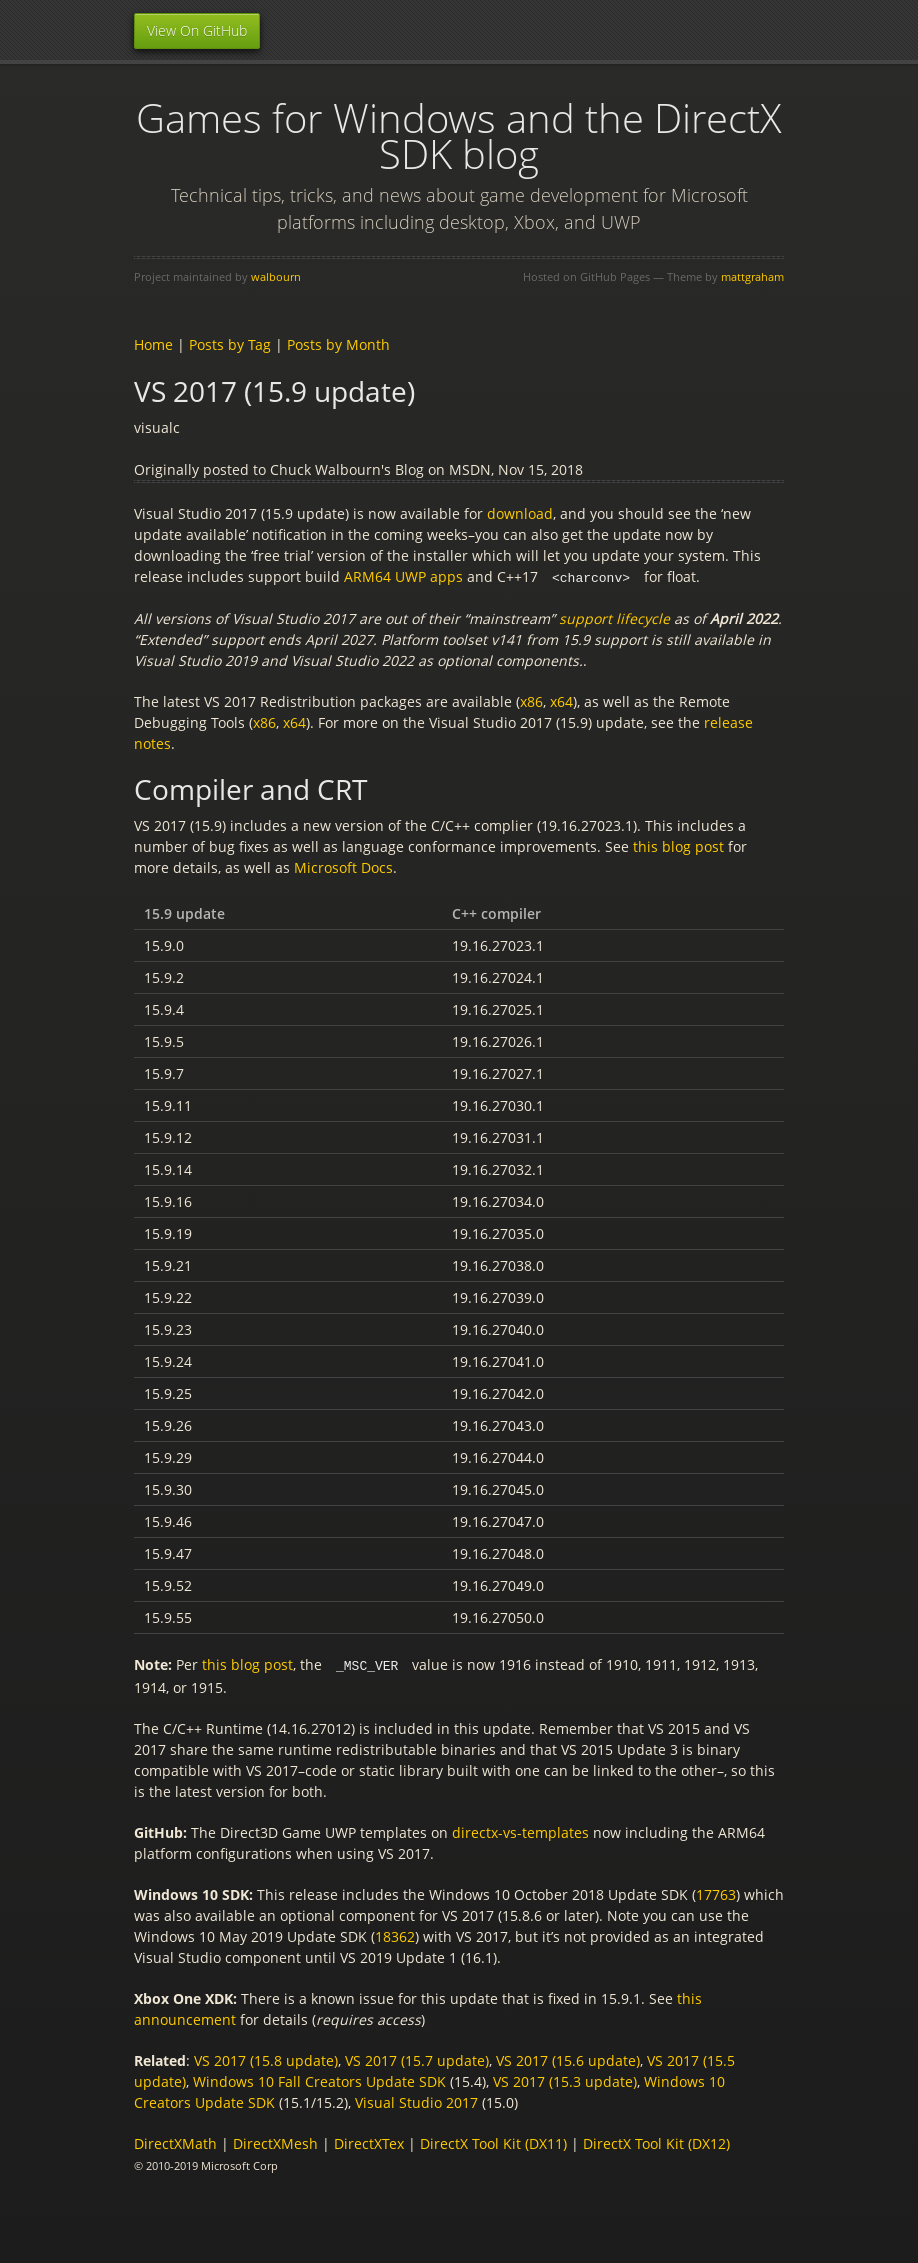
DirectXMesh (275, 2141)
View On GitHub (197, 30)
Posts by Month (338, 344)
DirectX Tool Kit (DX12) (656, 2141)
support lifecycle (614, 617)
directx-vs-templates (520, 1830)
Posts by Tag (230, 344)
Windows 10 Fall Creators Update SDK (319, 2079)
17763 (716, 1892)
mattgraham (752, 276)
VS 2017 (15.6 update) (568, 2058)
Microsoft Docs (343, 866)
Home (153, 344)
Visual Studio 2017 (416, 2100)
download (520, 513)
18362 (395, 1934)
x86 (531, 700)
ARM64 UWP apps (403, 576)
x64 (561, 700)
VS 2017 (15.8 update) (266, 2058)
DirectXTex (369, 2141)
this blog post (678, 845)
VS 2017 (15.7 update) (417, 2058)
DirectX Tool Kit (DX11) (493, 2141)
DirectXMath (175, 2141)
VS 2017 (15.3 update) (565, 2079)
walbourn (276, 276)
